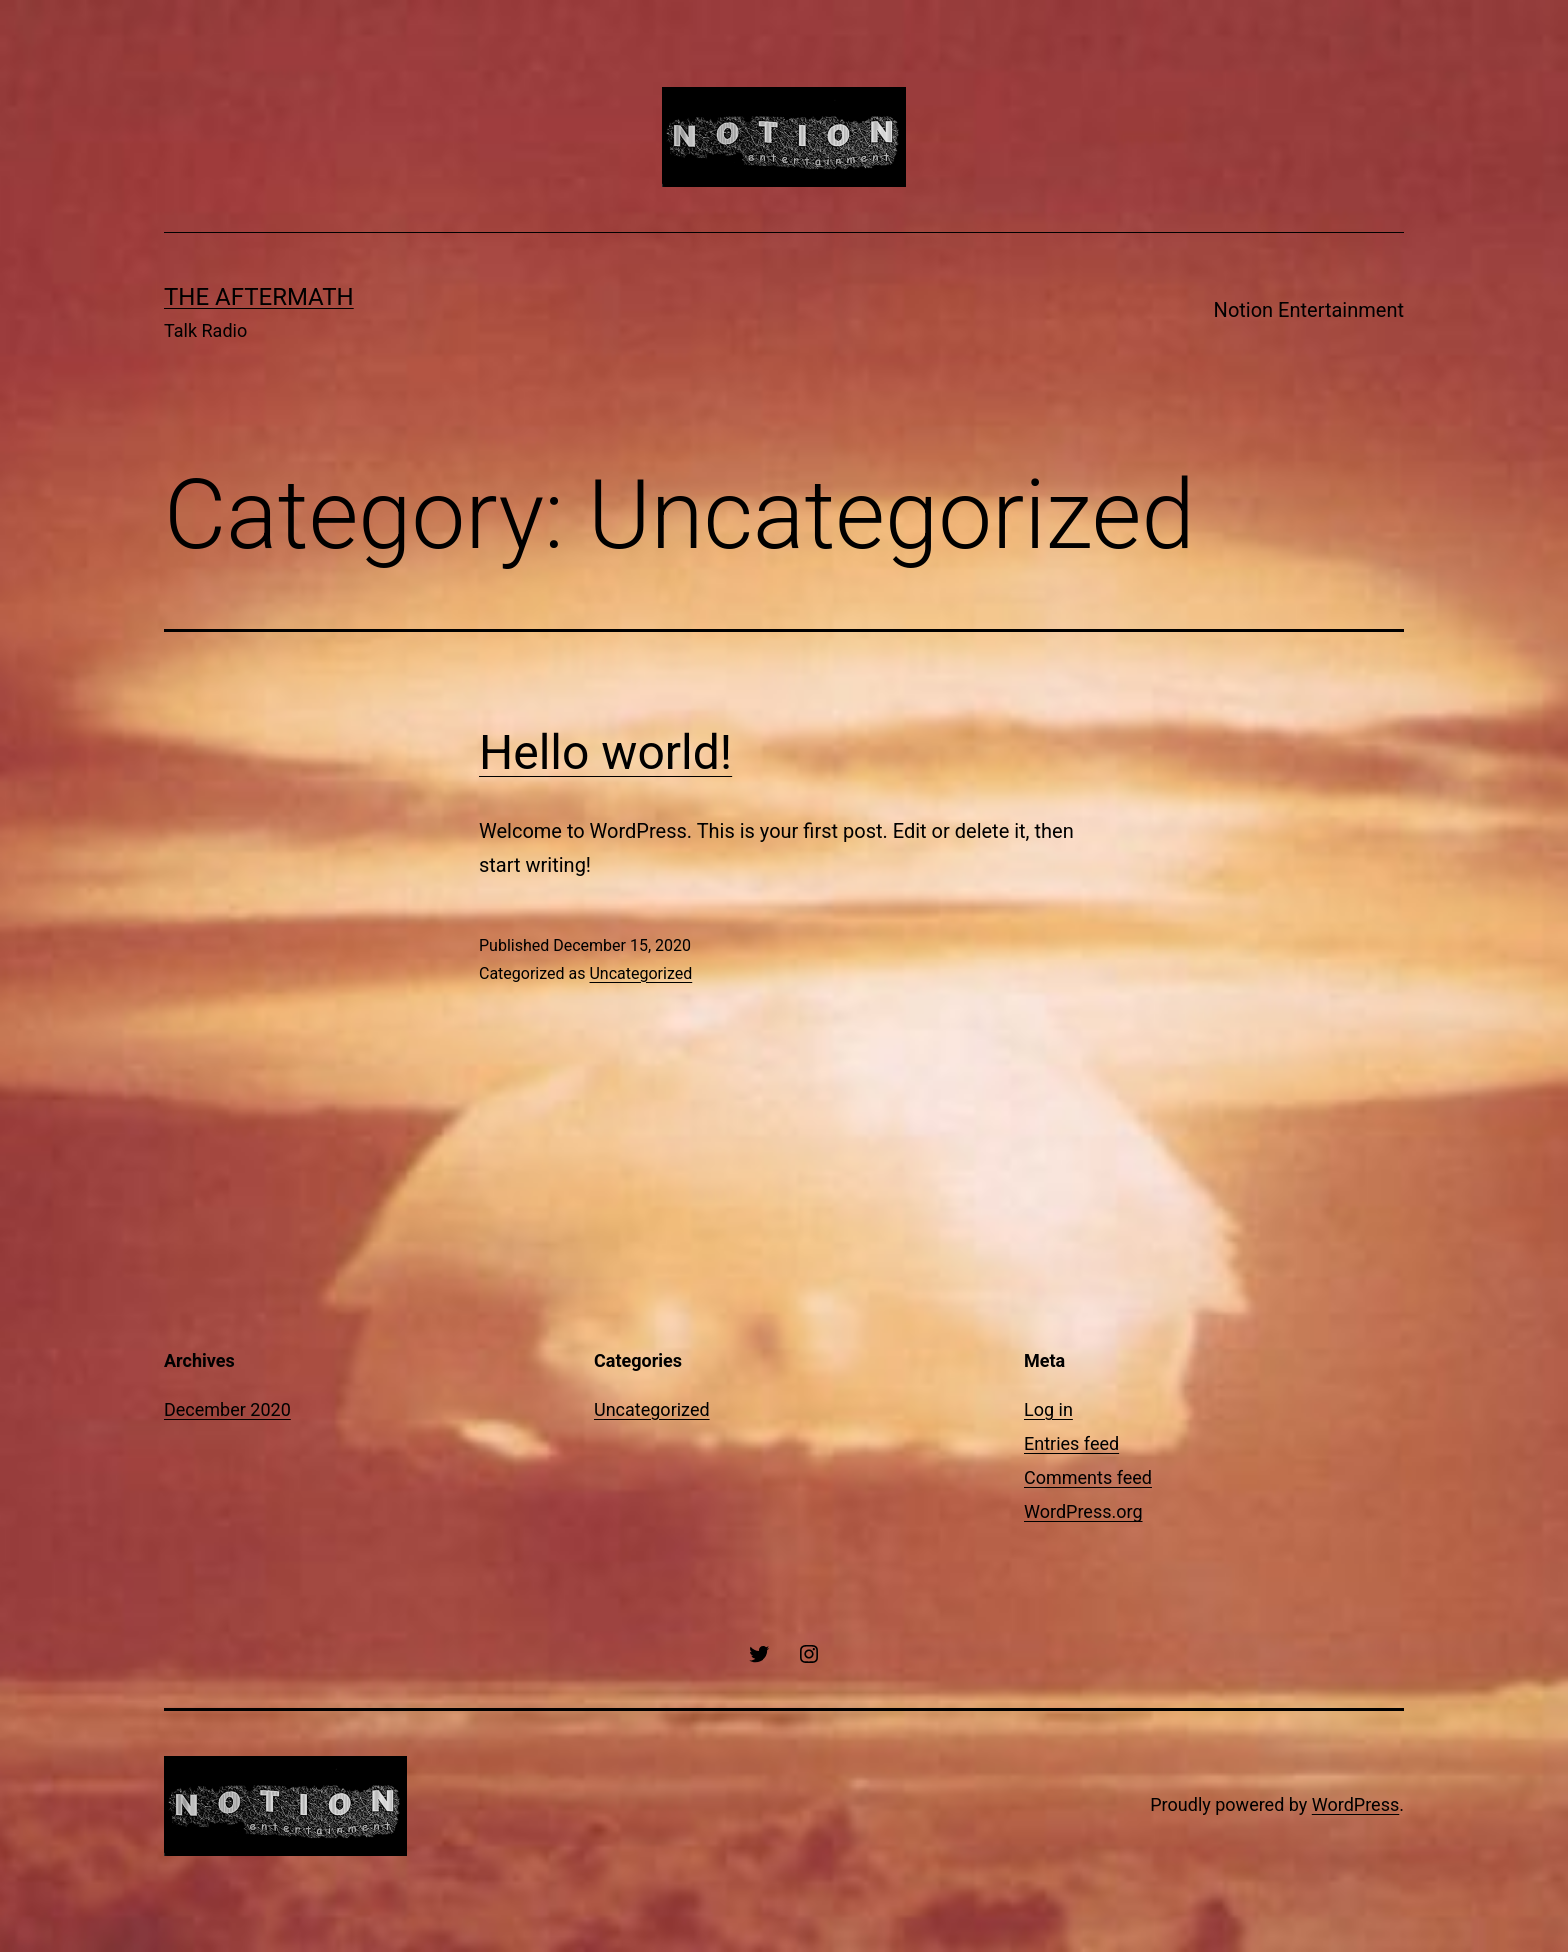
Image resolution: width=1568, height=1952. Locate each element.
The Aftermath (259, 297)
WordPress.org (1083, 1511)
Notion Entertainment (1309, 310)
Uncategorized (640, 973)
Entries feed (1071, 1443)
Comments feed (1088, 1477)
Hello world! (605, 752)
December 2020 (227, 1409)
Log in (1048, 1409)
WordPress (1355, 1804)
